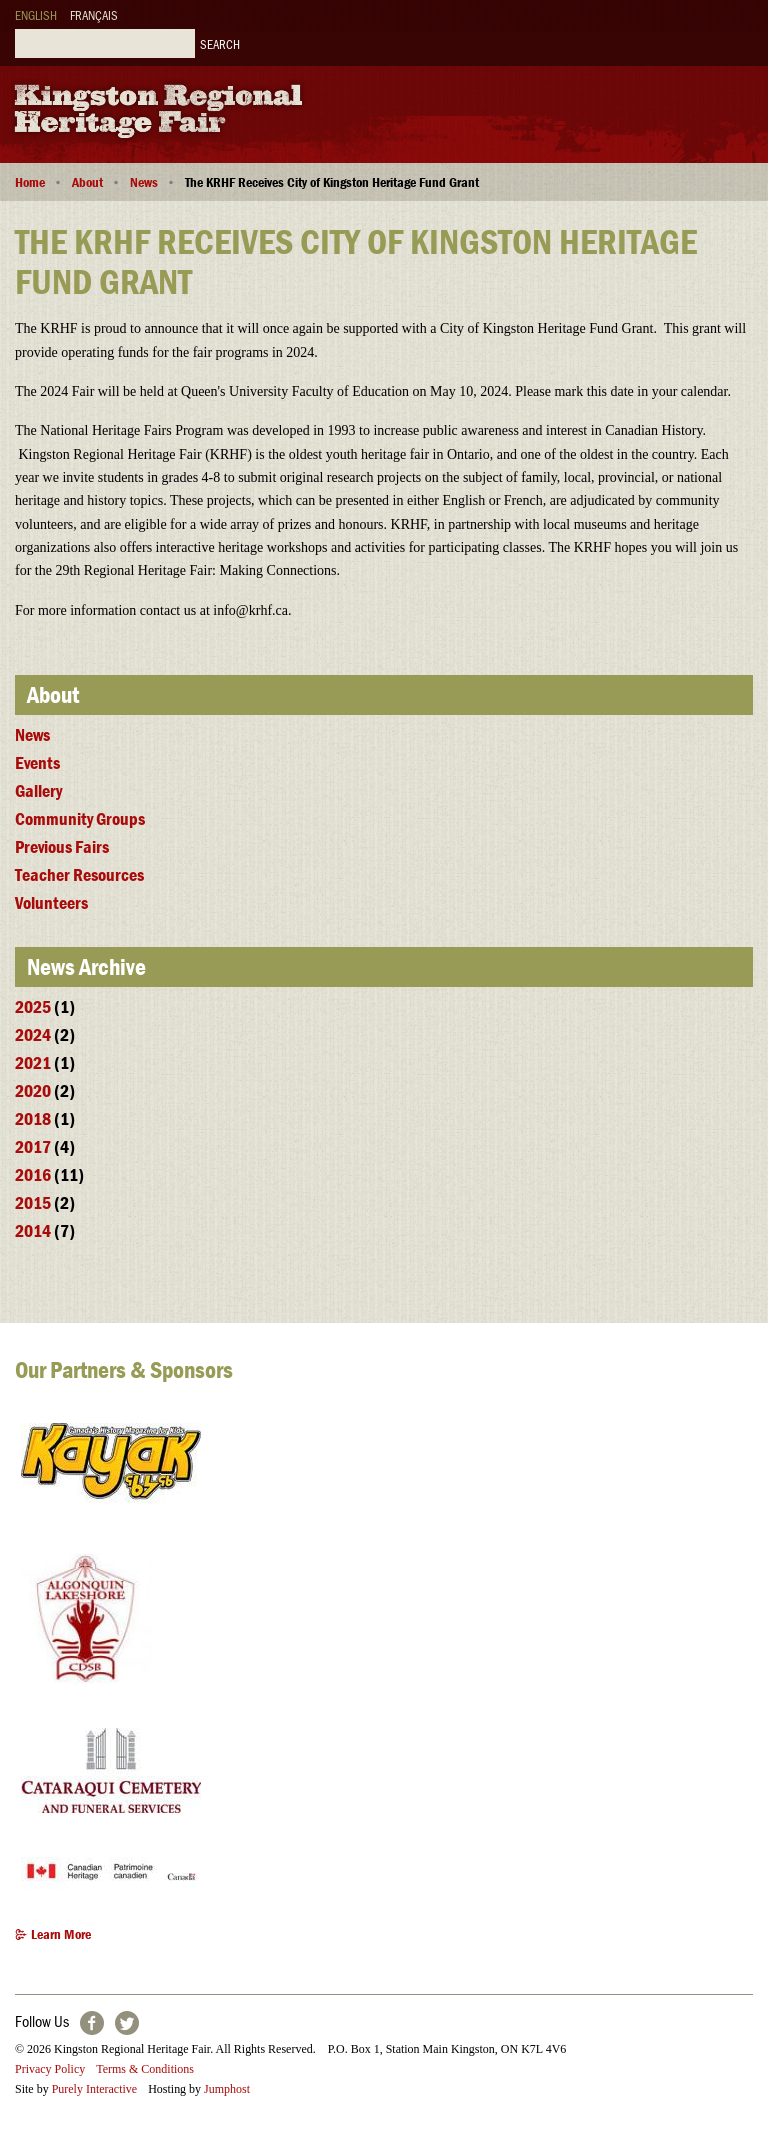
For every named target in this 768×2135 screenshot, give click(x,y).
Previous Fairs (62, 846)
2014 (33, 1230)
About (87, 182)
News (144, 182)
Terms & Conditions (145, 2069)
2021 (33, 1062)
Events (37, 762)
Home (30, 182)
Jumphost (227, 2089)
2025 (33, 1006)
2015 (33, 1202)
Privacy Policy (50, 2069)
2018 (33, 1118)
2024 (33, 1034)
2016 (33, 1174)
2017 (33, 1146)
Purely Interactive (95, 2089)
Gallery (38, 790)
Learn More (61, 1935)
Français (94, 14)
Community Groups (80, 818)
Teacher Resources (79, 874)
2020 (33, 1090)
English (36, 14)
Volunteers (51, 902)
